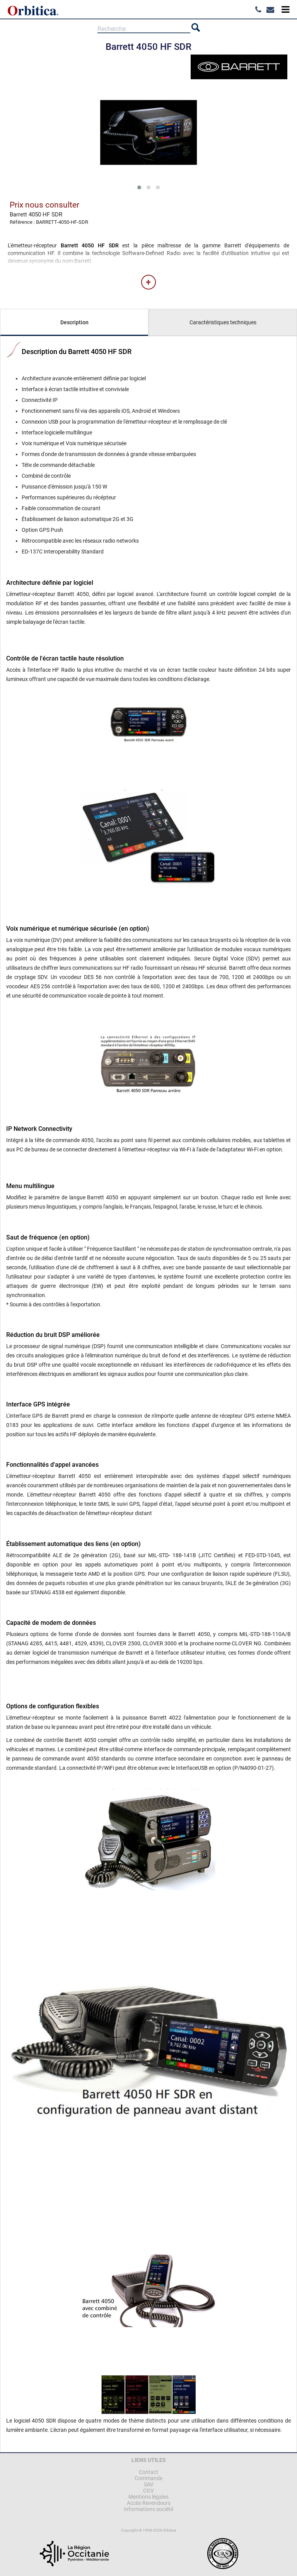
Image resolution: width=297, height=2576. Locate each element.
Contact (148, 2472)
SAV (149, 2484)
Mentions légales (148, 2497)
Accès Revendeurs (149, 2503)
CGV (148, 2490)
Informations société (148, 2509)
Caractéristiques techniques (222, 322)
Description (74, 322)
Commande (148, 2478)
